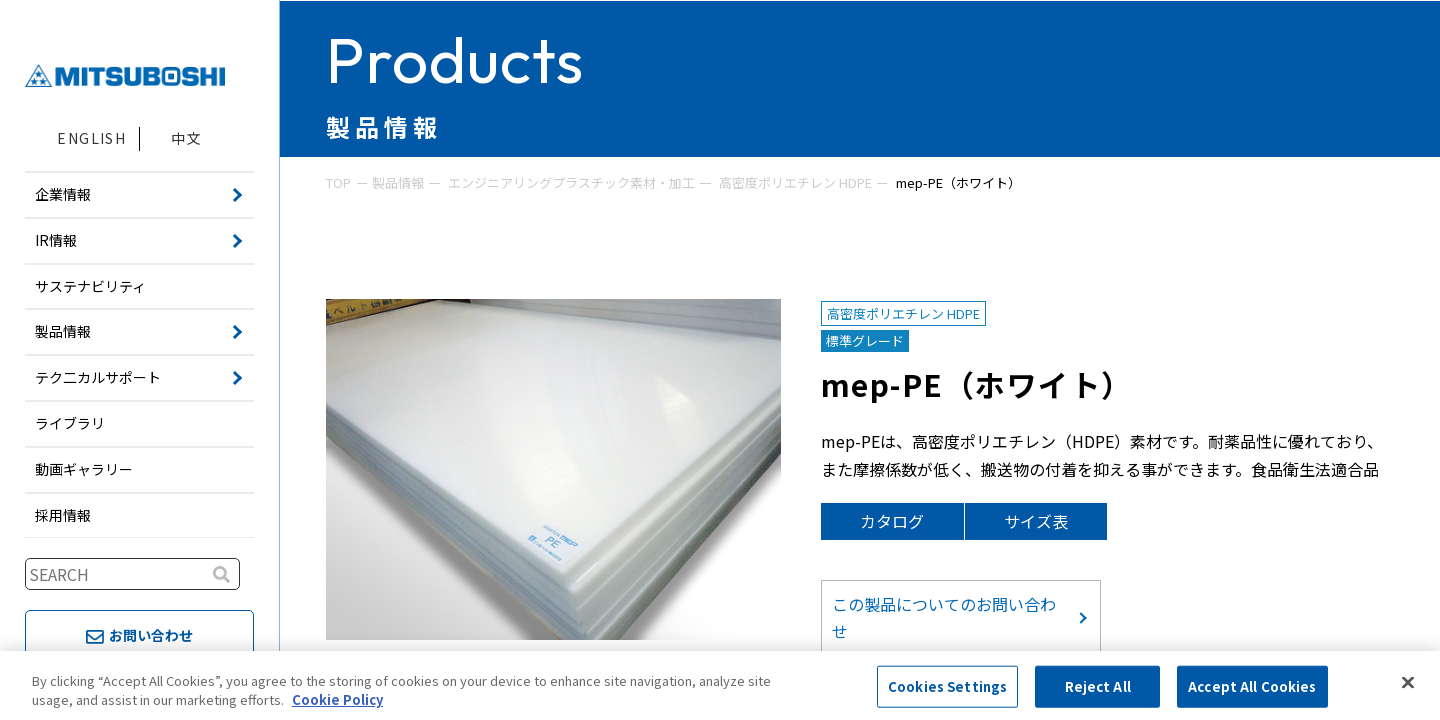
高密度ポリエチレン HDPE (795, 182)
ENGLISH (91, 138)
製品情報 (398, 182)
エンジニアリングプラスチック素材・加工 (571, 182)
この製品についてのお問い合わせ (944, 617)
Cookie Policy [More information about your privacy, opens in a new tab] (337, 699)
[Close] (1408, 683)
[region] (720, 685)
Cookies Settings (947, 686)
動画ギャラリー (84, 469)
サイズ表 (1036, 521)
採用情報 (63, 515)
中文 (186, 138)
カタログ (892, 521)
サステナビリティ (90, 286)
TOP (338, 182)
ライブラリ (70, 423)
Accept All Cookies (1252, 686)
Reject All (1098, 686)
